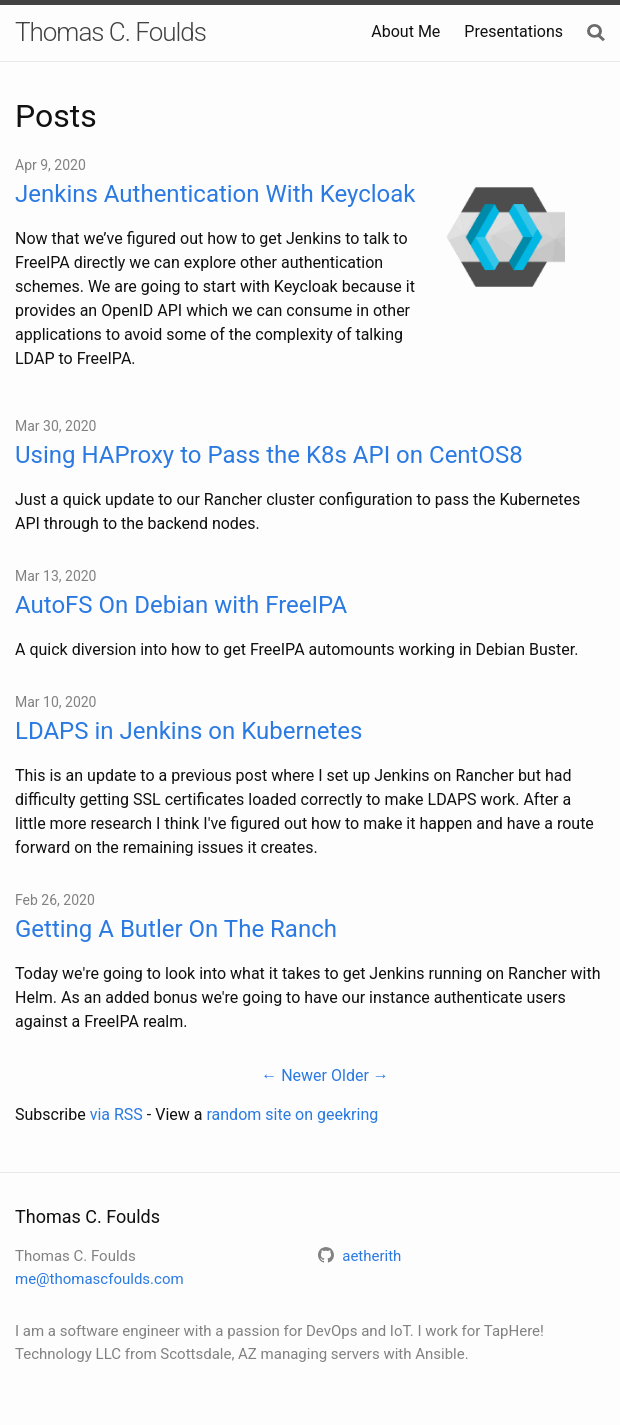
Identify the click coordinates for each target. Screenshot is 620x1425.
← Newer (294, 1075)
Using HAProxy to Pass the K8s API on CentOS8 (269, 455)
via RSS (116, 1114)
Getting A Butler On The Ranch (176, 929)
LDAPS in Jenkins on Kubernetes (188, 731)
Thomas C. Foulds (110, 32)
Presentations (513, 31)
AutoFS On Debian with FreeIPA (181, 605)
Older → (360, 1075)
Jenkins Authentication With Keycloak (215, 194)
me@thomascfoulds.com (99, 1279)
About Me (405, 31)
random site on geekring (292, 1114)
